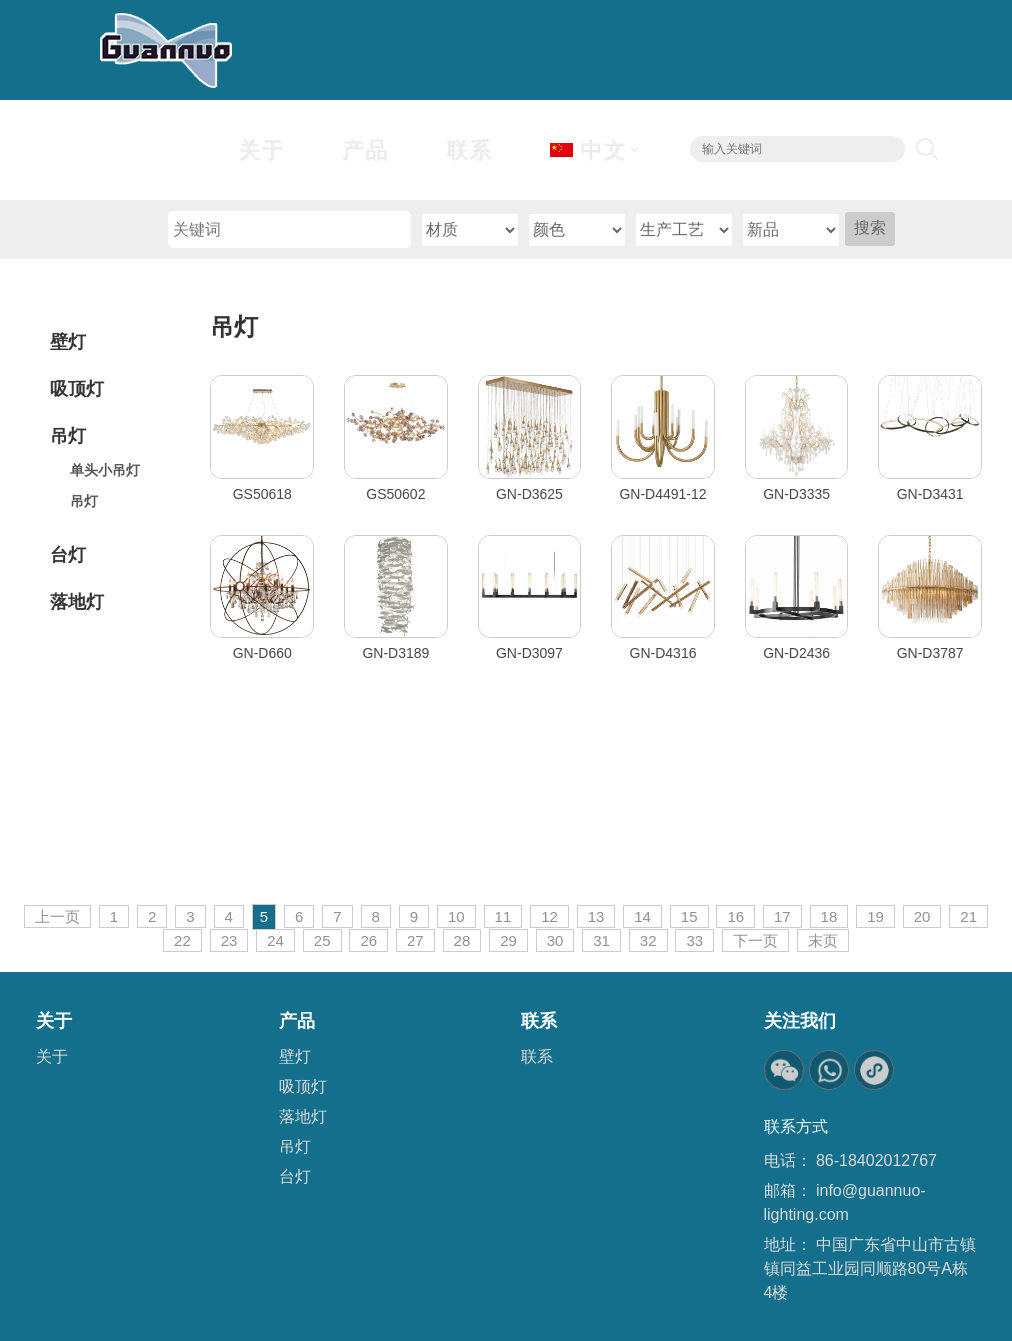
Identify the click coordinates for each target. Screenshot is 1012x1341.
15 (689, 916)
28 (462, 940)
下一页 (755, 940)
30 (555, 940)
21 (968, 916)
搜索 (870, 227)
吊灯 (234, 326)
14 (642, 916)
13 (596, 916)
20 (922, 916)
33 (694, 940)
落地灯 (303, 1116)
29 (508, 940)
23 (229, 940)
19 (875, 916)
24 (275, 940)
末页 (823, 940)
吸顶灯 (303, 1086)
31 (601, 940)
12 (549, 916)
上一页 (57, 916)
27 (415, 940)
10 (456, 916)
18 (829, 916)
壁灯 (295, 1056)
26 (368, 940)
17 (782, 916)
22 (182, 940)
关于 (52, 1056)
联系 (537, 1056)
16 (735, 916)
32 (648, 940)
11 (503, 916)
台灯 (295, 1176)
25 (322, 940)
